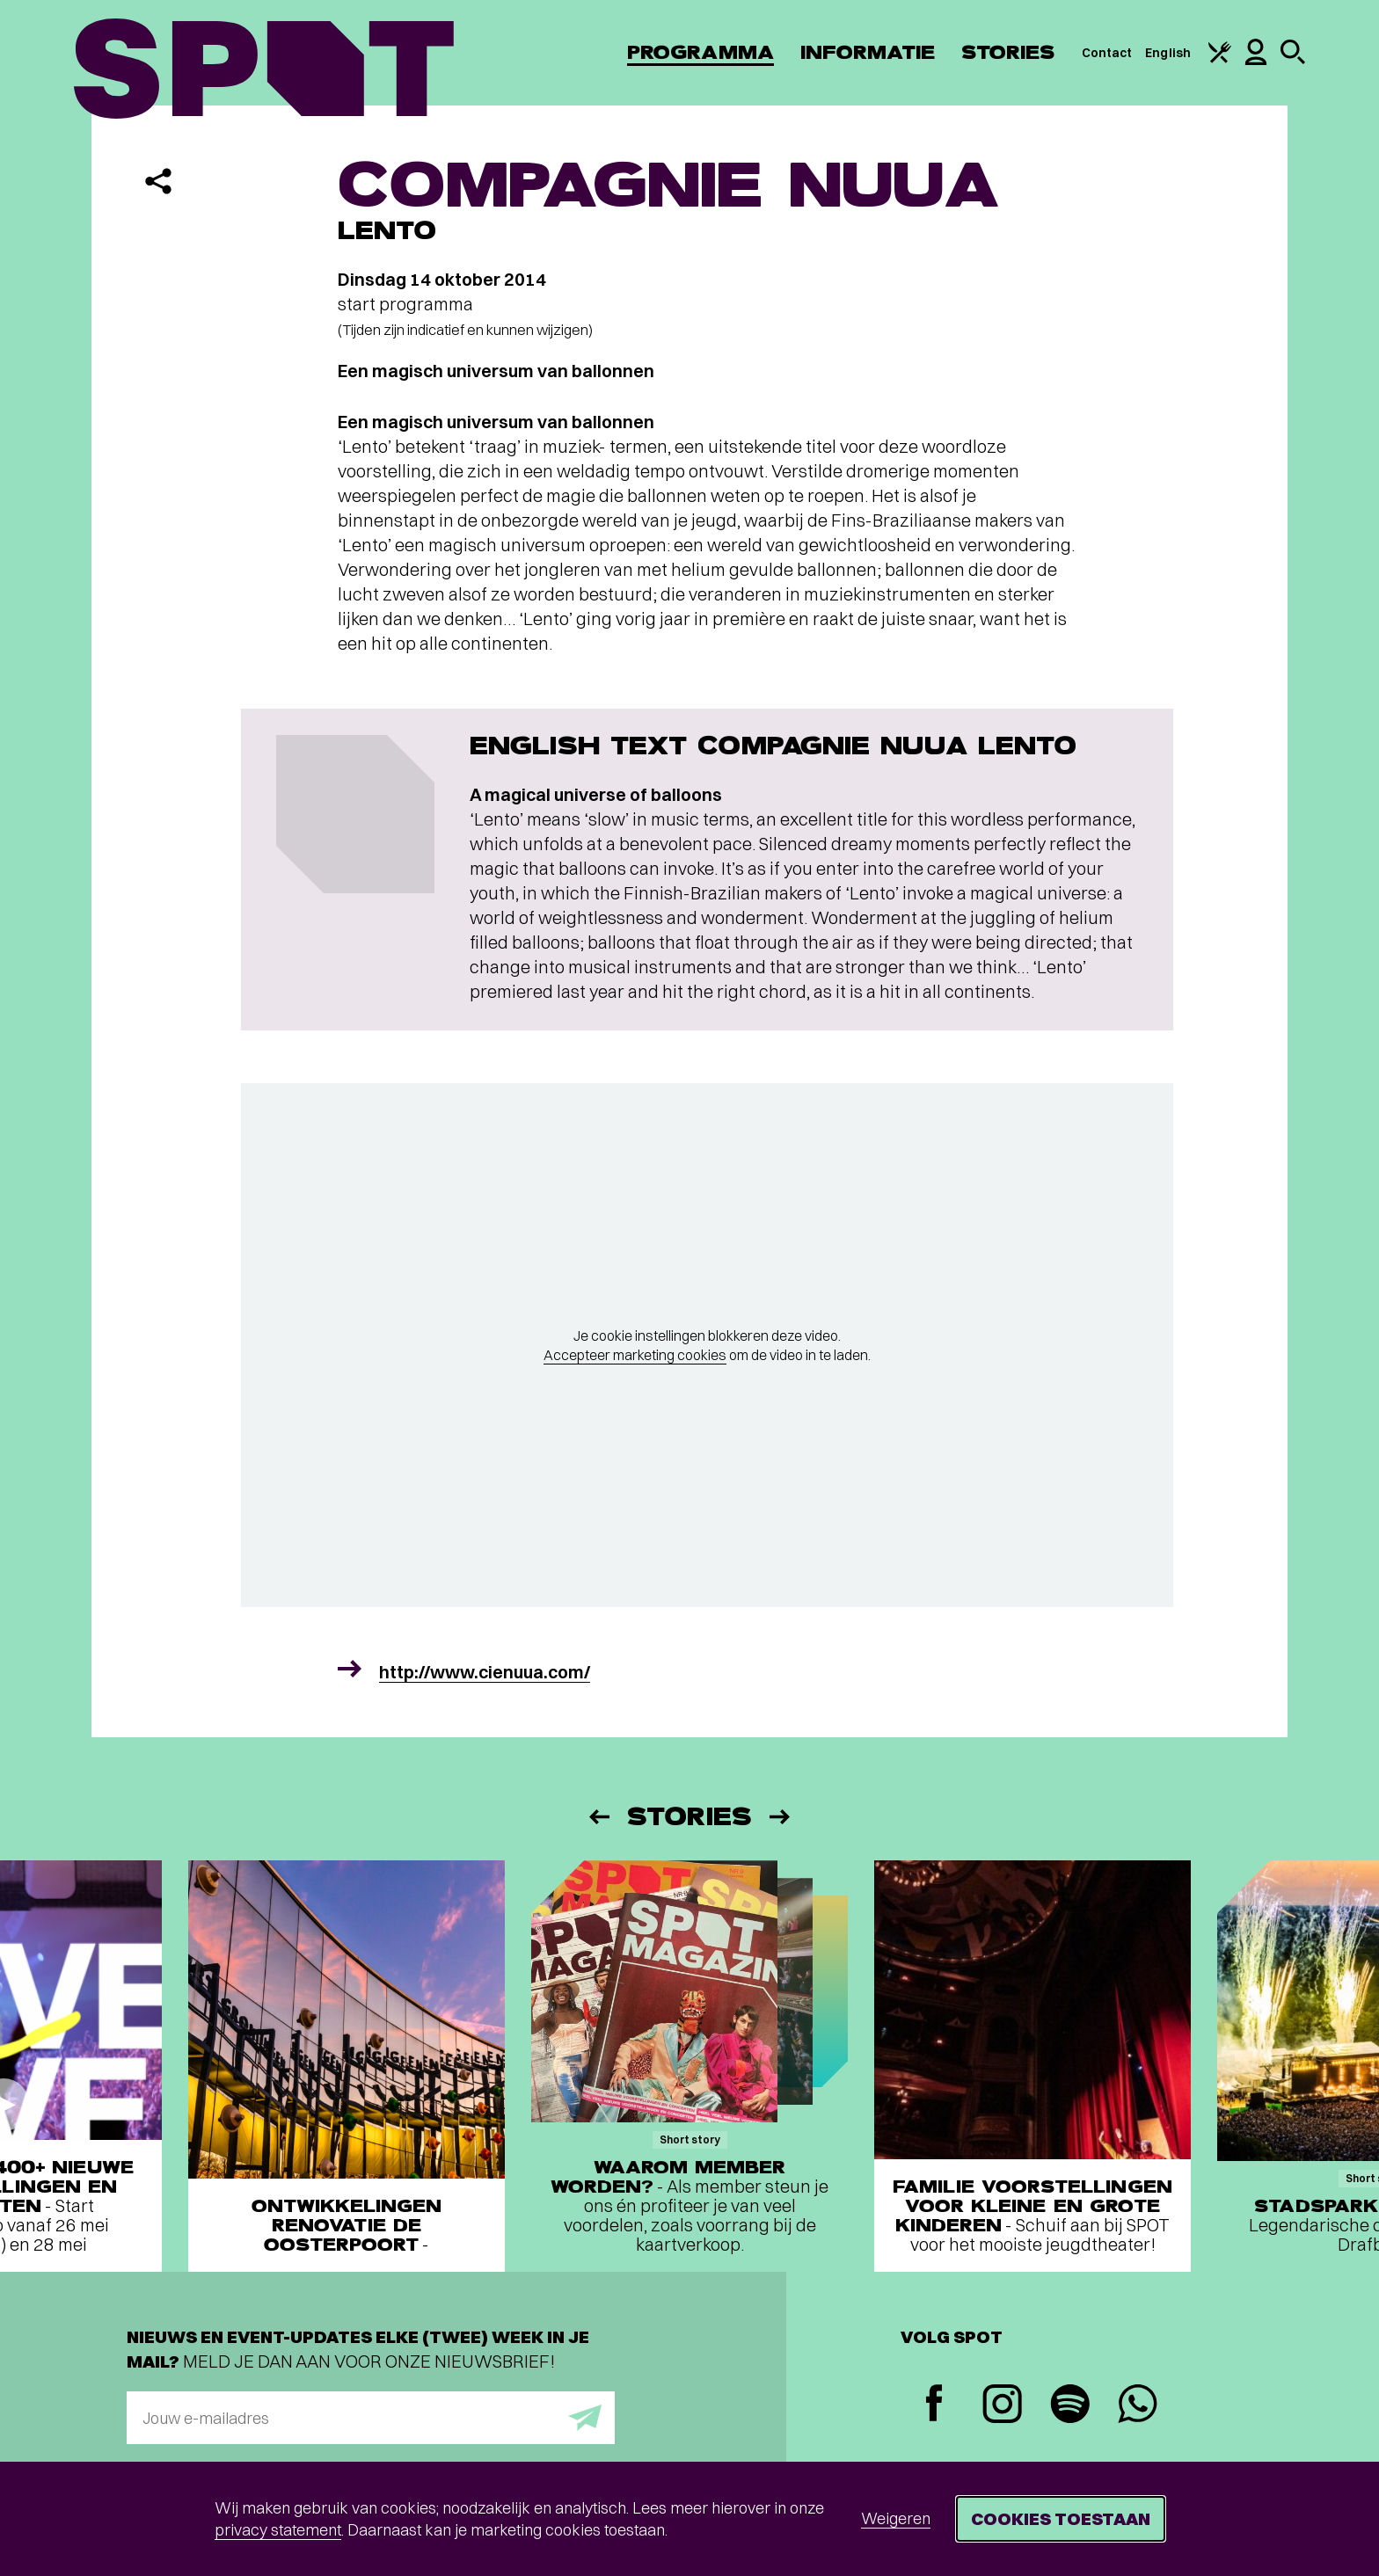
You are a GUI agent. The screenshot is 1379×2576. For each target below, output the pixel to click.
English (1168, 53)
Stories (1008, 52)
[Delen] (158, 181)
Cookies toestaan (1060, 2518)
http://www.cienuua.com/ (484, 1672)
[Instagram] (1002, 2406)
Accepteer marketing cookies (635, 1355)
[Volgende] (781, 1816)
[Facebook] (934, 2405)
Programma (700, 52)
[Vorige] (598, 1816)
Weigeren (895, 2518)
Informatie (867, 52)
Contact (1107, 53)
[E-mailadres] (371, 2417)
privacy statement (278, 2530)
